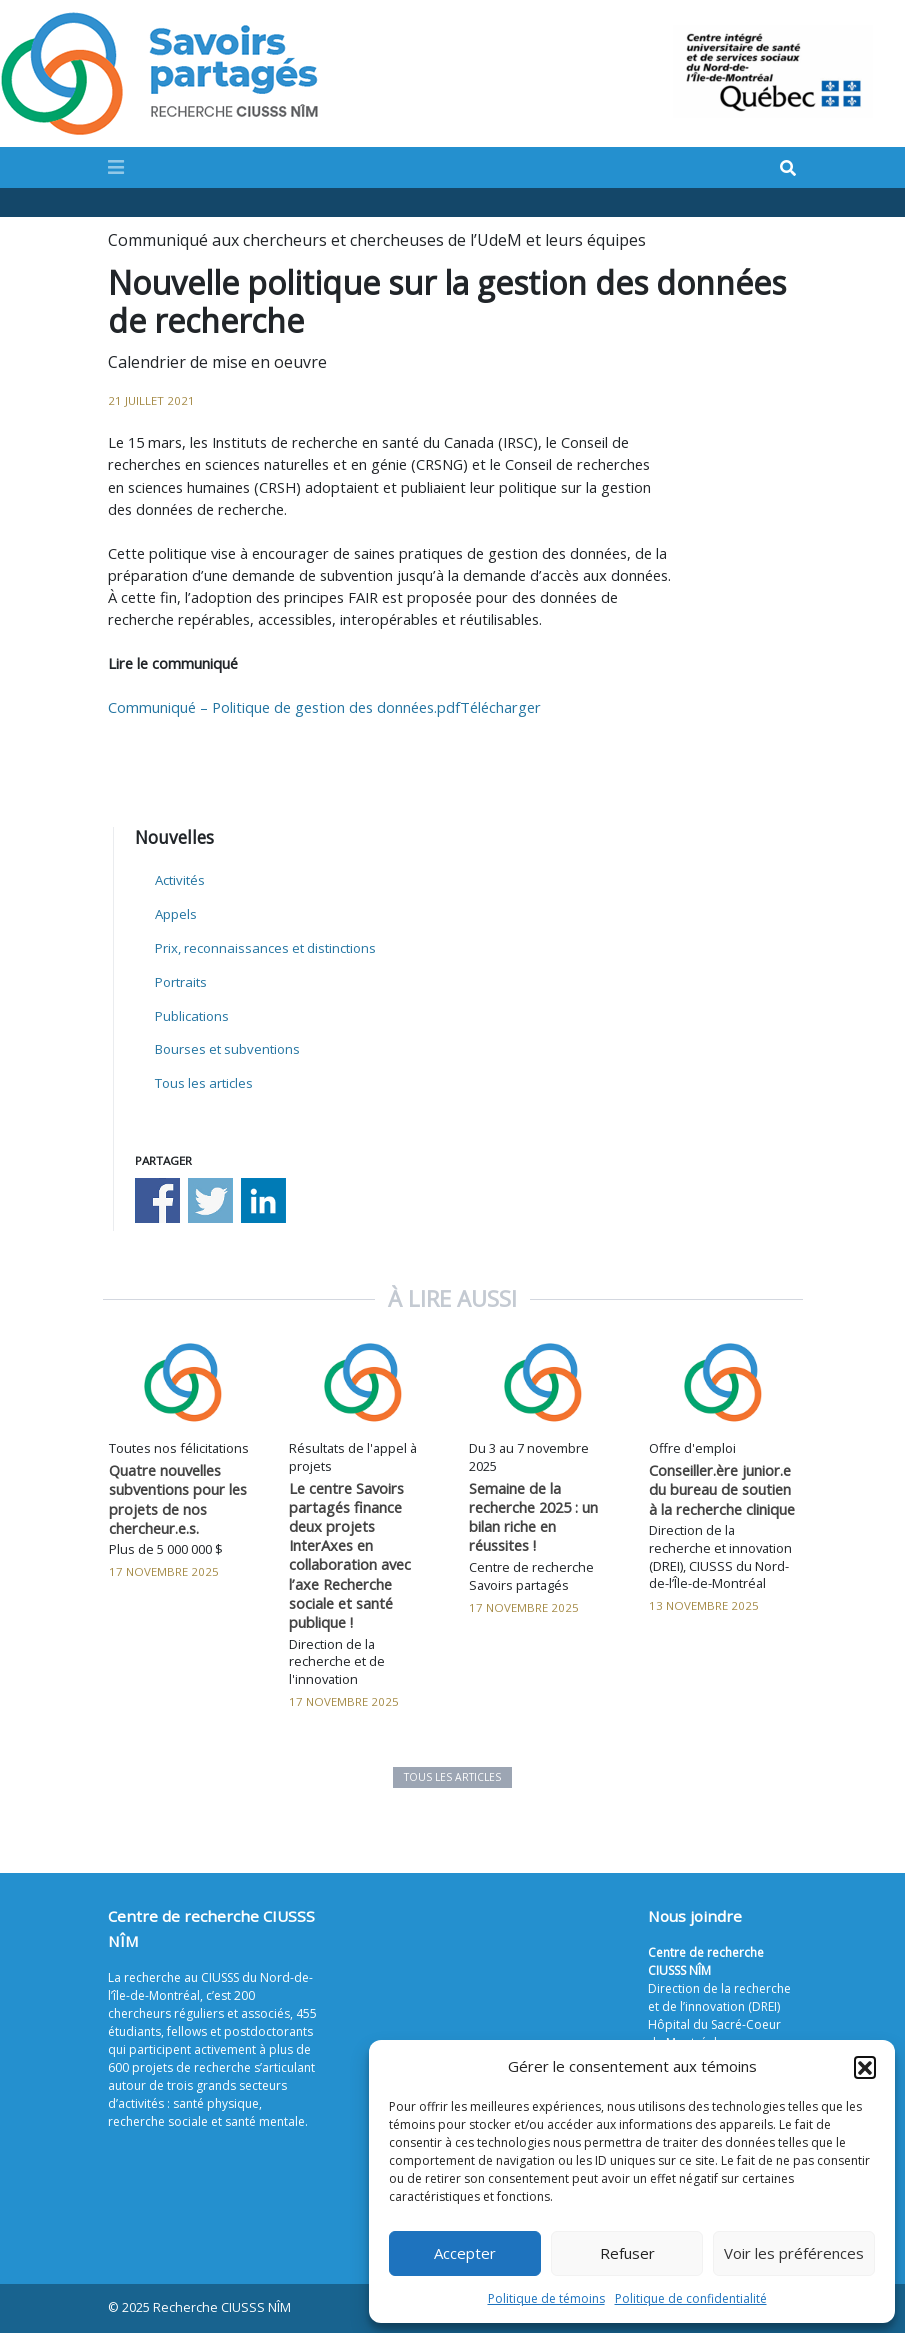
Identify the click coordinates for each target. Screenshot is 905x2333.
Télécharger (500, 707)
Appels (176, 914)
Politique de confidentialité (691, 2298)
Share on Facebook (157, 1200)
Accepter (465, 2253)
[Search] (788, 168)
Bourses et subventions (227, 1049)
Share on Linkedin (263, 1200)
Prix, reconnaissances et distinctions (265, 948)
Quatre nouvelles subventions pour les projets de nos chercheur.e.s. (178, 1498)
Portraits (181, 982)
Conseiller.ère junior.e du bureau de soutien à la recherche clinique (722, 1489)
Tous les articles (204, 1083)
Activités (180, 880)
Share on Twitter (210, 1200)
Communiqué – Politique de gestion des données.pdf (284, 707)
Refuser (627, 2253)
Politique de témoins (546, 2298)
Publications (192, 1016)
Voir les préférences (794, 2253)
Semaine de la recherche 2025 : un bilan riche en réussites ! (533, 1516)
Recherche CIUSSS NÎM (222, 2307)
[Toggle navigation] (116, 167)
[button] (865, 2067)
